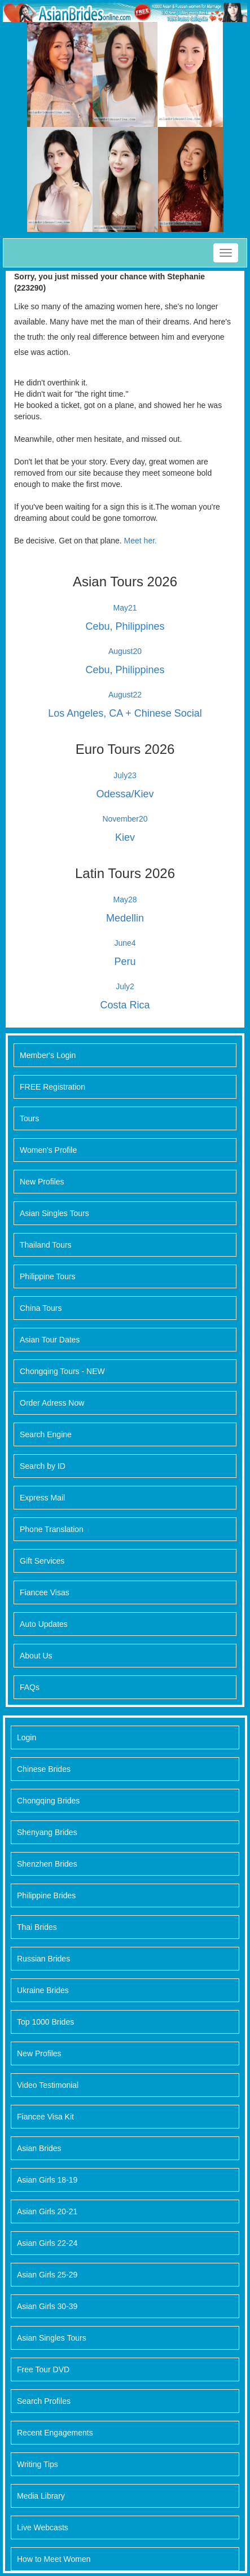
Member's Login (48, 1055)
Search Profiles (44, 2401)
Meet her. (140, 540)
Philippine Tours (48, 1276)
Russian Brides (43, 1958)
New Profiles (42, 1181)
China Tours (41, 1308)
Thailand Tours (46, 1244)
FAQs (30, 1687)
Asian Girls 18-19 (47, 2179)
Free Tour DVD (43, 2369)
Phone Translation (52, 1529)
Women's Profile (48, 1150)
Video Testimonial (47, 2085)
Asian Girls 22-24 (47, 2243)
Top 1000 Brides (45, 2021)
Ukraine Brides (43, 1990)
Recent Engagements (55, 2432)
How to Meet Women (53, 2559)
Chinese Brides (44, 1769)
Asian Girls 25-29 (47, 2274)
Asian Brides (39, 2148)
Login (26, 1737)
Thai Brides (37, 1927)
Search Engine (46, 1434)
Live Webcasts (42, 2527)
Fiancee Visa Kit (45, 2116)
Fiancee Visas (44, 1592)
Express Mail (42, 1497)
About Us (36, 1655)
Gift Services (42, 1560)
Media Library (41, 2495)
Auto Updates (44, 1624)
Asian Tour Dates (50, 1339)
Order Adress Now (52, 1402)
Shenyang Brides (47, 1832)
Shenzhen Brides (47, 1863)
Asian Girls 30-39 (47, 2306)
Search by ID (42, 1466)
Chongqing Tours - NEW (62, 1371)
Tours (29, 1118)
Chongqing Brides (48, 1800)
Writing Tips (37, 2464)
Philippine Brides (46, 1895)
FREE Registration (52, 1086)
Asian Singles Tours (54, 1213)
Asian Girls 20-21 (47, 2211)
